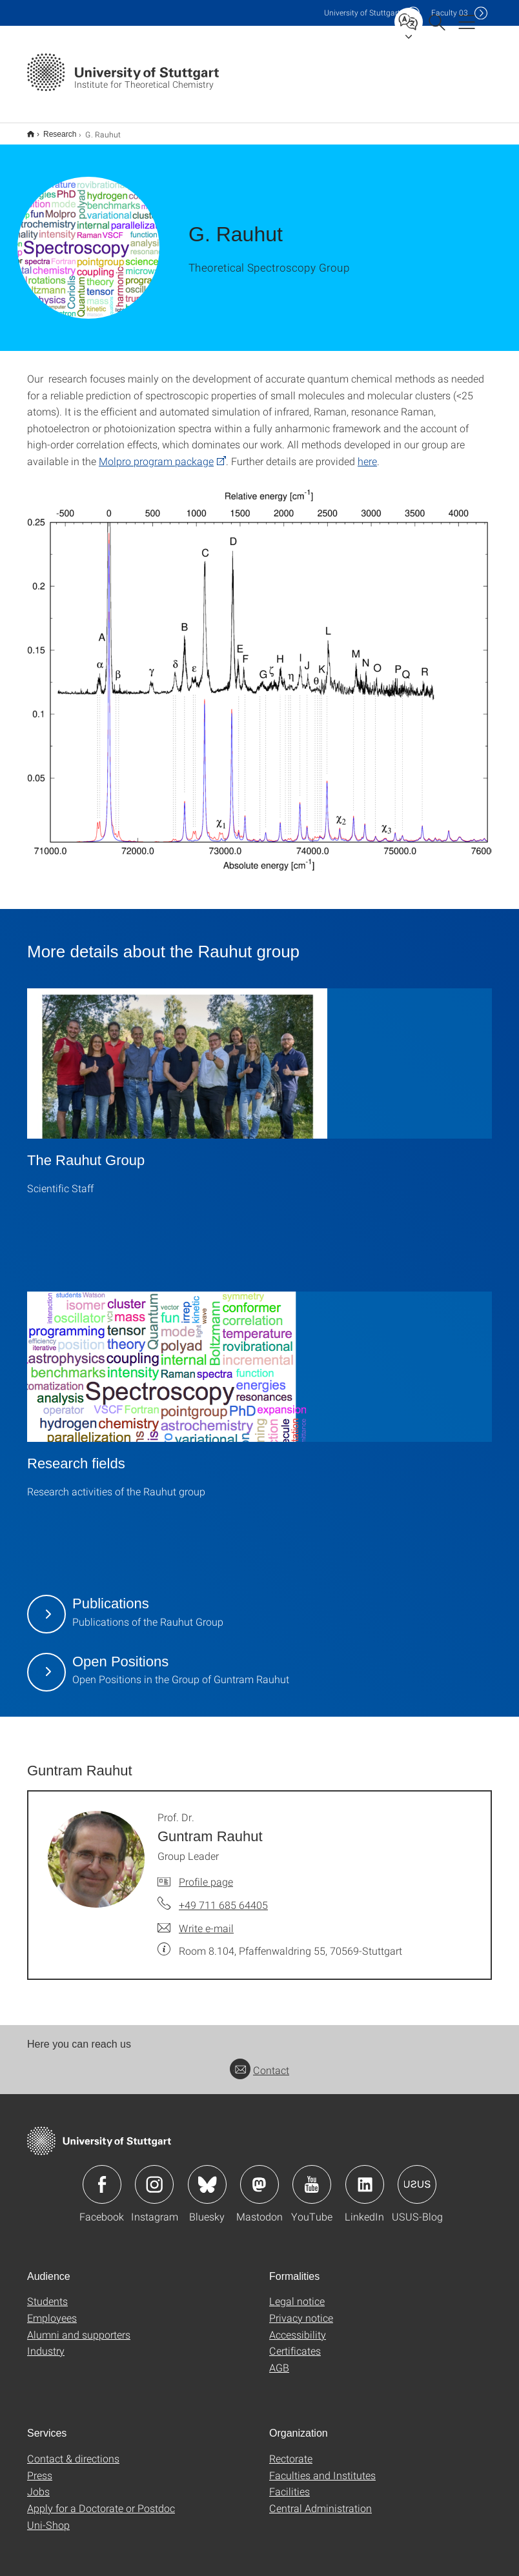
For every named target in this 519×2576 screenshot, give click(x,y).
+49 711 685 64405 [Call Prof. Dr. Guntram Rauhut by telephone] (223, 1896)
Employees (52, 2309)
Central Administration (320, 2499)
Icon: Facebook (102, 2176)
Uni (362, 12)
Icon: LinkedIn (364, 2176)
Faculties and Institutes (322, 2466)
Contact (259, 2061)
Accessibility (297, 2326)
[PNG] (259, 676)
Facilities (289, 2483)
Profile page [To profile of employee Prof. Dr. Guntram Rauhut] (206, 1873)
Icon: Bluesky (207, 2176)
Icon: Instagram (154, 2176)
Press (39, 2466)
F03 (449, 12)
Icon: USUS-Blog (417, 2176)
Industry (46, 2342)
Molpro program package (156, 452)
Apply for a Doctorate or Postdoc (101, 2499)
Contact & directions (73, 2450)
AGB (279, 2359)
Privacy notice (301, 2309)
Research (52, 129)
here (367, 452)
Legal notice (297, 2292)
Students (47, 2292)
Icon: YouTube (311, 2176)
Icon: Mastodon (259, 2176)
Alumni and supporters (78, 2326)
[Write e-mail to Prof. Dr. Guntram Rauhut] (196, 1920)
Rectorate (290, 2450)
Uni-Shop (48, 2516)
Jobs (38, 2483)
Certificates (295, 2342)
